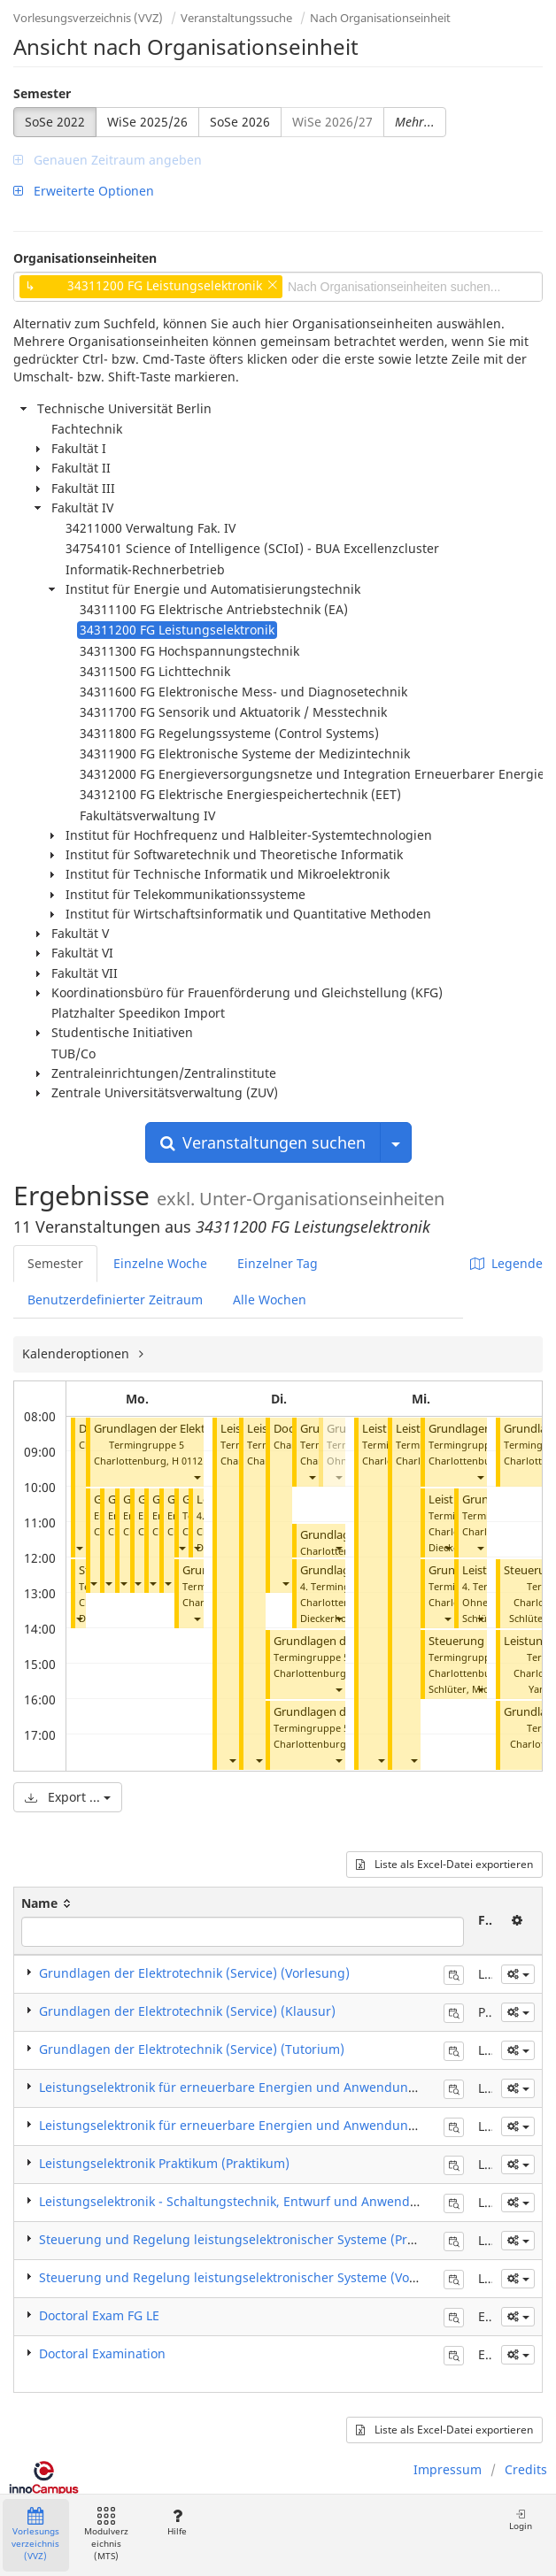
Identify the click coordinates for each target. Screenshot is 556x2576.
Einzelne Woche (160, 1263)
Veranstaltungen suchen (263, 1142)
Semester (42, 93)
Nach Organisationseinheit (380, 18)
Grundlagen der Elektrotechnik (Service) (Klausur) (187, 2011)
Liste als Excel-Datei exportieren (444, 1864)
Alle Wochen (269, 1299)
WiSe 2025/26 (147, 121)
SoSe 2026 (240, 121)
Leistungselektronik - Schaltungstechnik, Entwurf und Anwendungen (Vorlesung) (280, 2201)
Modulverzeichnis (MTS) (106, 2535)
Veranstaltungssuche (236, 18)
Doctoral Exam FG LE (99, 2315)
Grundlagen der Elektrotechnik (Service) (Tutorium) (191, 2049)
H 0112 (187, 1460)
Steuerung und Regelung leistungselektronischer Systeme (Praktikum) (249, 2239)
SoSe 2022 (55, 121)
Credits (526, 2469)
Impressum (447, 2469)
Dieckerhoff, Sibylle (345, 1618)
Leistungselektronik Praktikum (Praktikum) (164, 2163)
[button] (78, 1547)
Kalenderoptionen (77, 1353)
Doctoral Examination (102, 2353)
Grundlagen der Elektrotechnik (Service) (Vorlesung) (194, 1973)
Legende (506, 1263)
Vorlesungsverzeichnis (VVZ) (88, 18)
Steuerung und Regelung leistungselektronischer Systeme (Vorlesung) (249, 2277)
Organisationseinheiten (85, 258)
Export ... (68, 1796)
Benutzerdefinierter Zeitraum (115, 1299)
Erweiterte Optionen (83, 190)
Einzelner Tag (277, 1263)
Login (520, 2520)
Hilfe (177, 2522)
